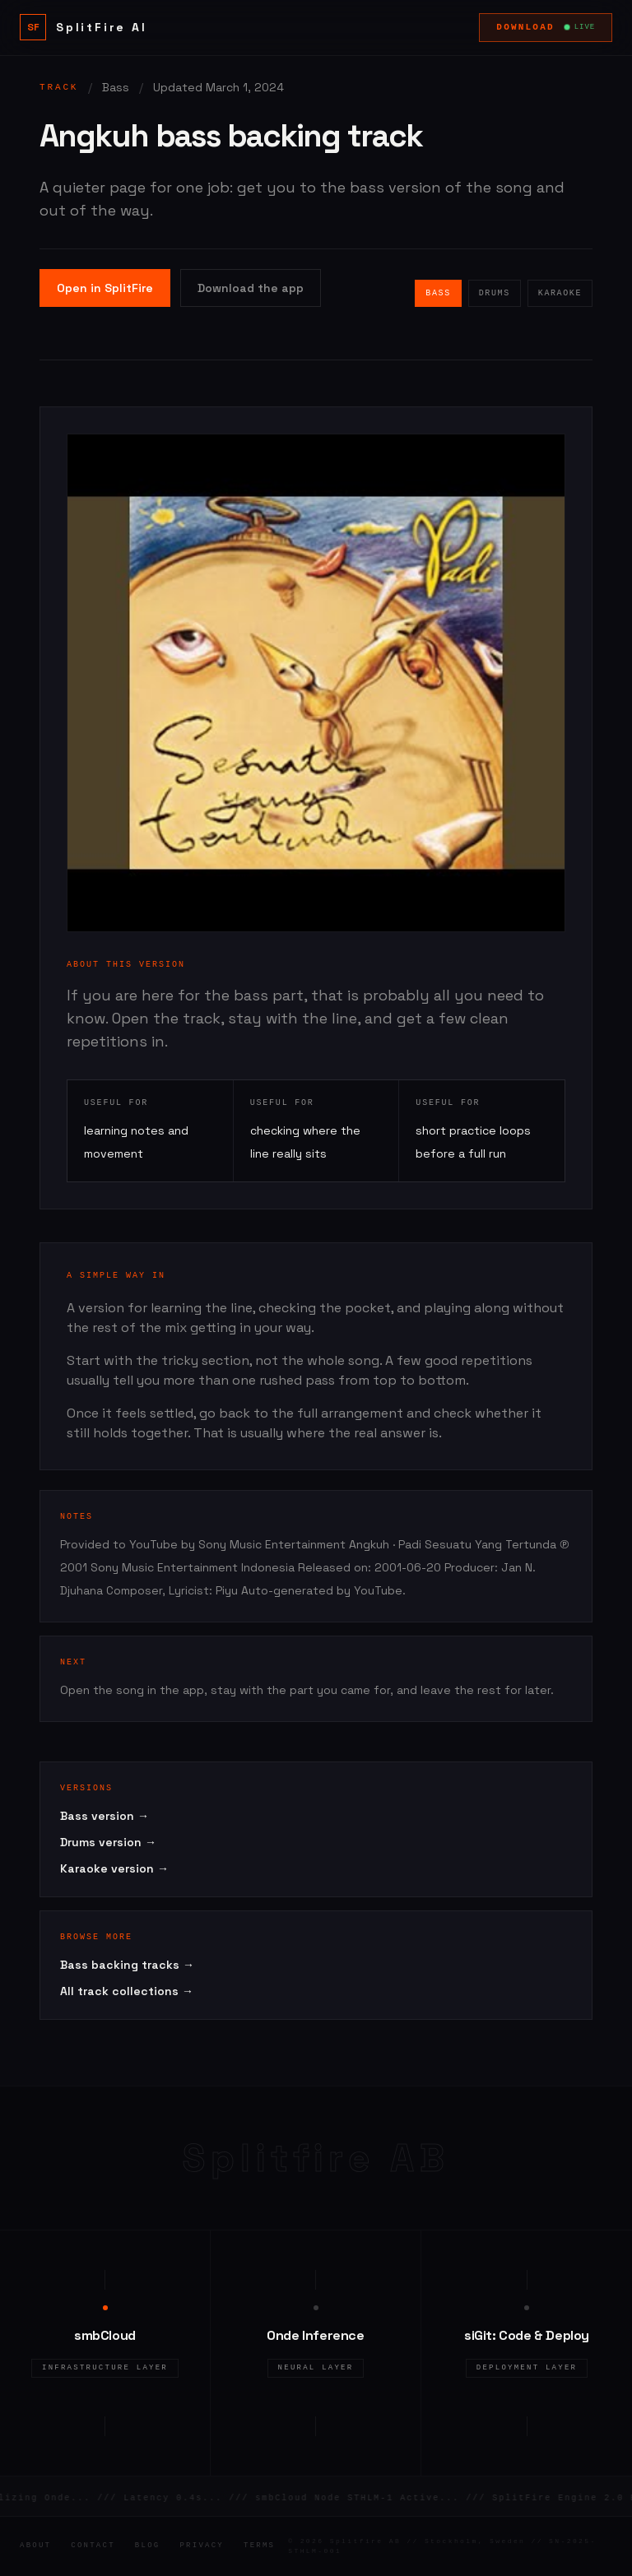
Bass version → (104, 1815)
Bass (437, 293)
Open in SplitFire (105, 288)
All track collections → (126, 1991)
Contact (93, 2545)
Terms (259, 2545)
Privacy (201, 2545)
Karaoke (560, 293)
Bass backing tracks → (127, 1964)
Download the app (251, 288)
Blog (147, 2545)
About (35, 2545)
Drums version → (108, 1842)
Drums (494, 293)
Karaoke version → (114, 1868)
